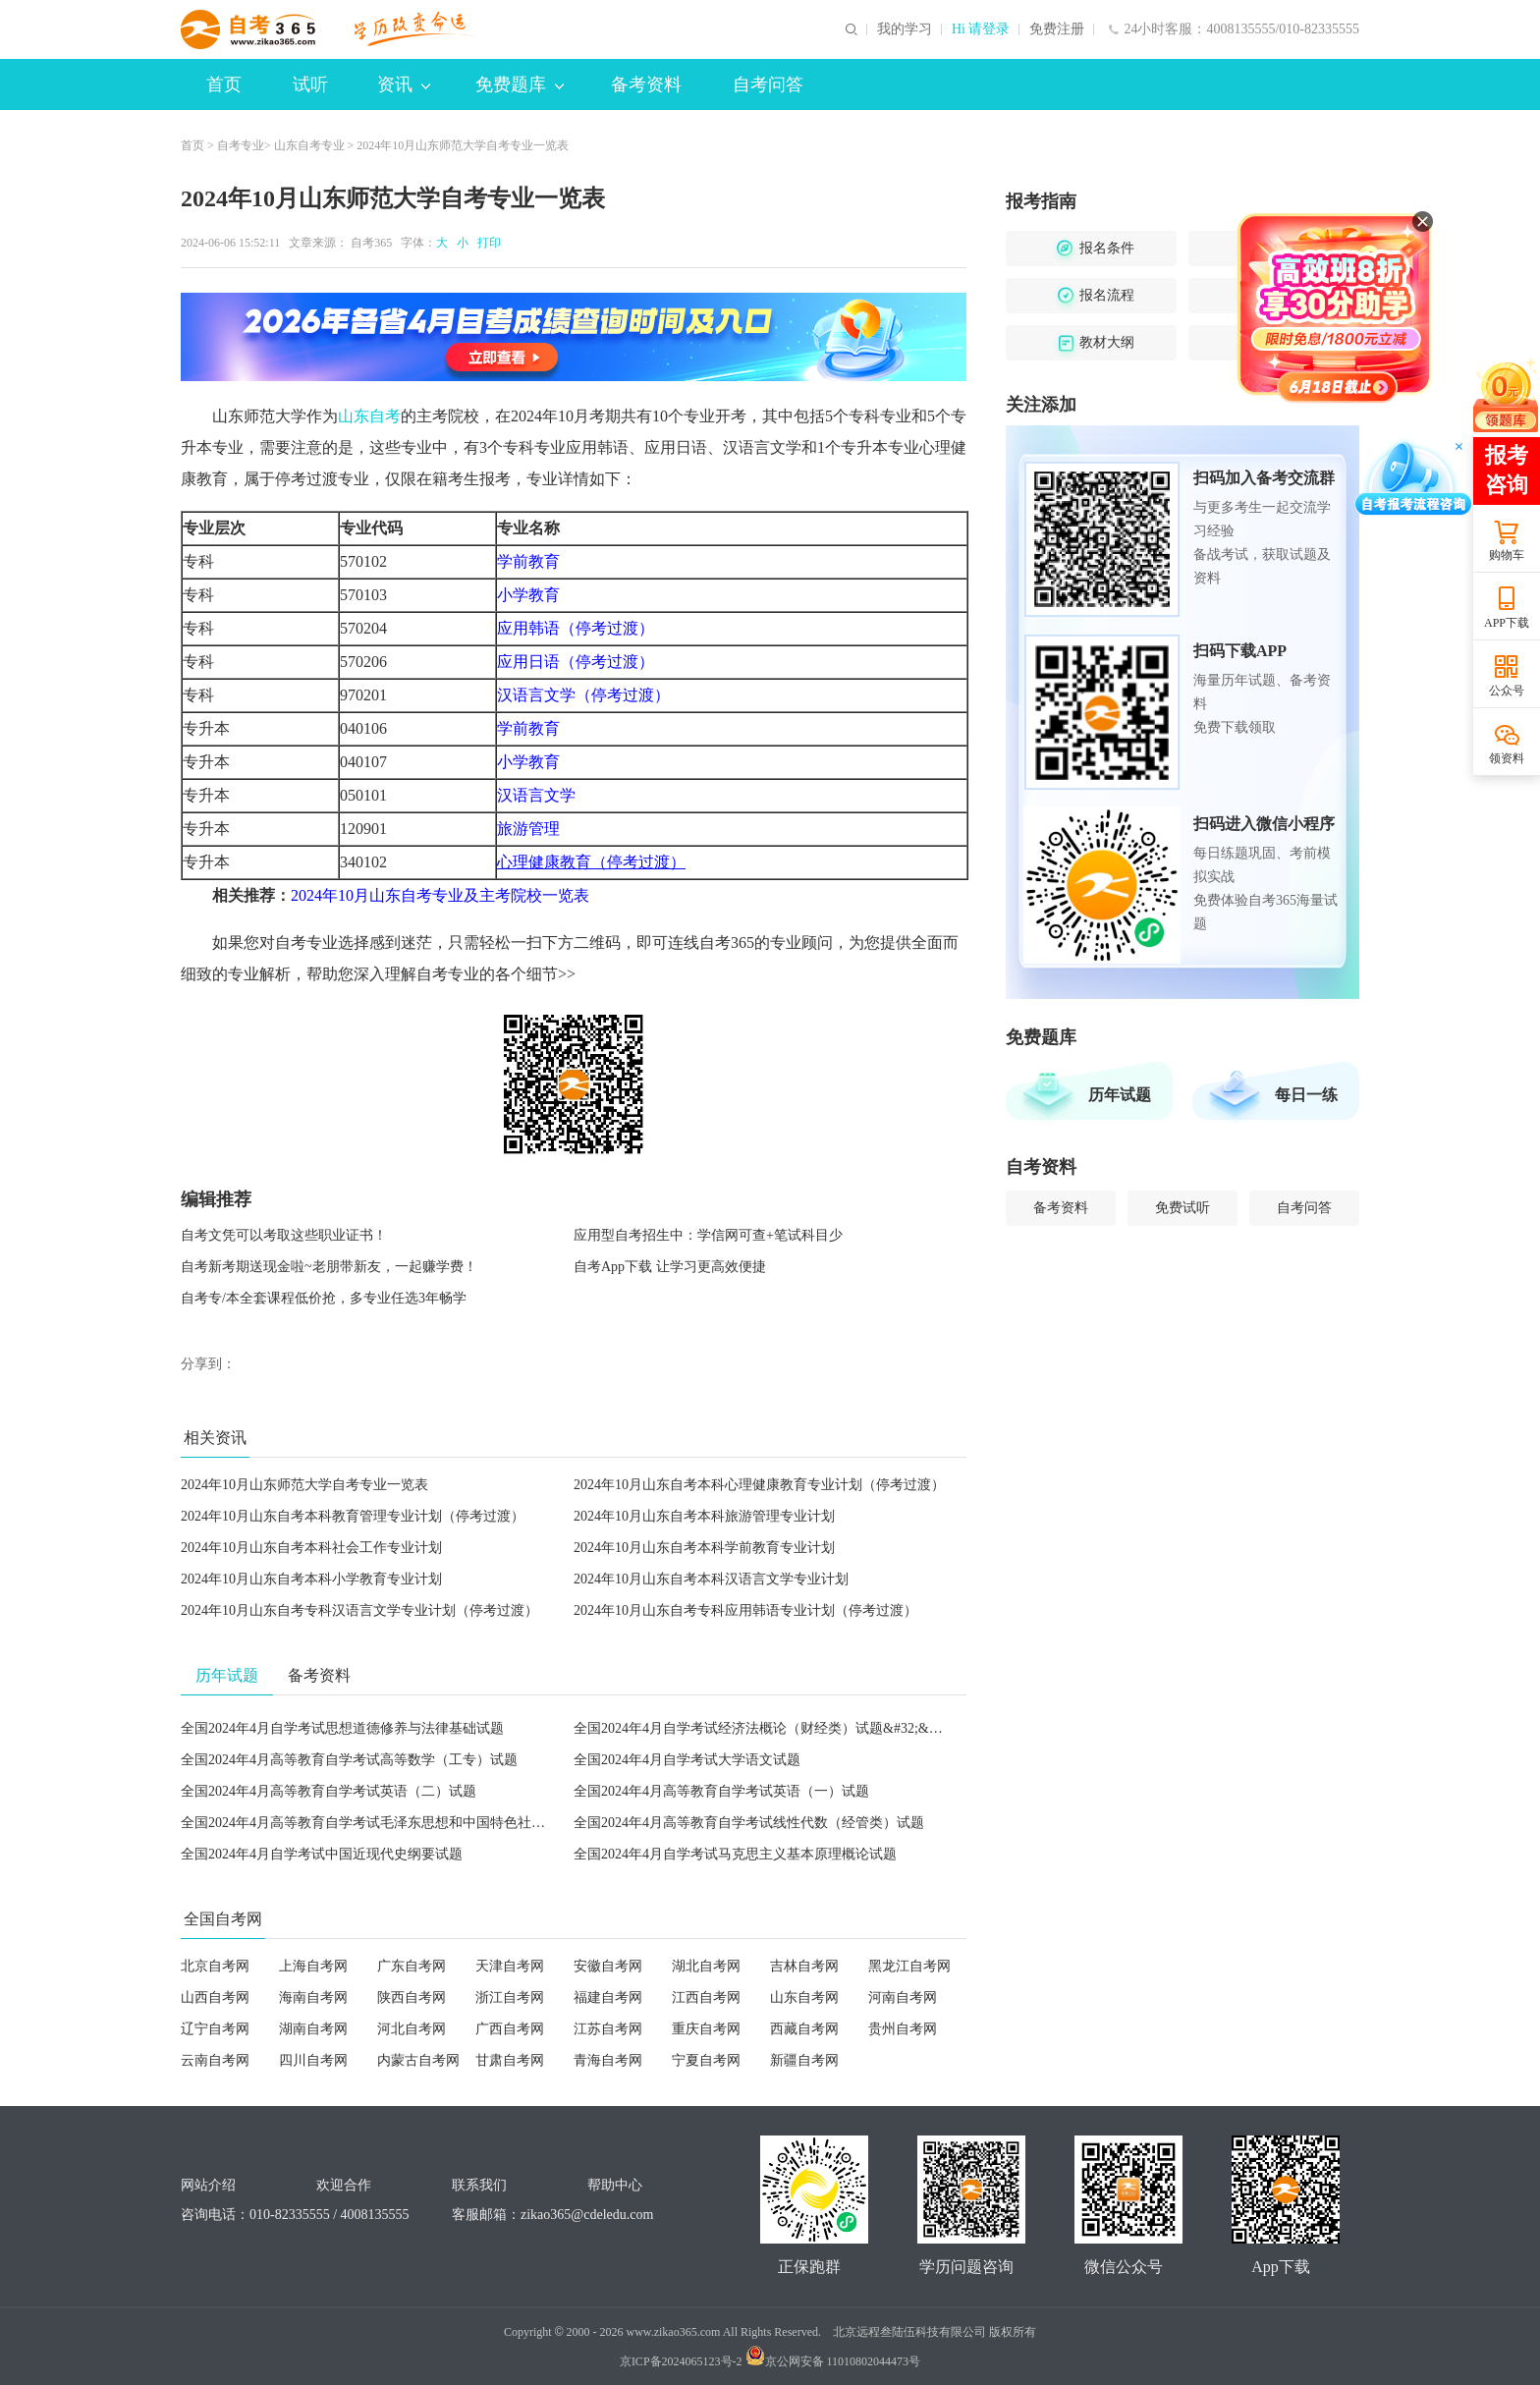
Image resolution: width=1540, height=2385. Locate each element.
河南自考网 (902, 1997)
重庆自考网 (706, 2029)
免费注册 (1056, 29)
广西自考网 (509, 2029)
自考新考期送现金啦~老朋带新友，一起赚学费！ (329, 1266)
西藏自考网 (804, 2029)
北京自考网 (215, 1966)
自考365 (371, 243)
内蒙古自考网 (418, 2060)
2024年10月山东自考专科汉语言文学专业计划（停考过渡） (359, 1610)
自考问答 (768, 84)
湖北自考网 (706, 1966)
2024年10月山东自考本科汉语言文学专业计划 (711, 1579)
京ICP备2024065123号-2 (681, 2361)
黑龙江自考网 (909, 1966)
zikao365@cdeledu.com (587, 2214)
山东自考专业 (309, 145)
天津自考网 (509, 1966)
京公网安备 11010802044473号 (833, 2361)
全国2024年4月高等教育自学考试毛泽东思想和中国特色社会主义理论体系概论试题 (432, 1822)
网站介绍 (208, 2185)
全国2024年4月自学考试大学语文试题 (687, 1759)
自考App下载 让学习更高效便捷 (670, 1266)
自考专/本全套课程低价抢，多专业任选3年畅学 (324, 1298)
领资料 (1506, 758)
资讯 (403, 84)
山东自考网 (804, 1997)
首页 (224, 84)
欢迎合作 (343, 2185)
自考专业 (240, 145)
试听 (310, 84)
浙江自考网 (509, 1997)
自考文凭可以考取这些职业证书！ (284, 1235)
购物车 (1506, 555)
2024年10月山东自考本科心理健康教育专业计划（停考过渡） (759, 1484)
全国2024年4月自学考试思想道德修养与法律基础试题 (342, 1728)
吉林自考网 (804, 1966)
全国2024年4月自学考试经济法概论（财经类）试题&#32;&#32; (764, 1728)
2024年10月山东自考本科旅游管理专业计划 (704, 1516)
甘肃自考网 (509, 2060)
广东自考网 (411, 1966)
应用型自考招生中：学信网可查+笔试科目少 (708, 1235)
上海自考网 (313, 1966)
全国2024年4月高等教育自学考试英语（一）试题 (721, 1791)
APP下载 (1506, 623)
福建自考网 (608, 1997)
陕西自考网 (411, 1997)
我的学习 (904, 29)
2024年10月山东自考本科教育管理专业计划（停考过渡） (352, 1516)
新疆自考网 (804, 2060)
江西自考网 (706, 1997)
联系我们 (479, 2185)
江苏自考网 (608, 2029)
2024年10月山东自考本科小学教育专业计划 (311, 1579)
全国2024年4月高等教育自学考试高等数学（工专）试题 (349, 1759)
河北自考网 (411, 2029)
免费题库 (519, 84)
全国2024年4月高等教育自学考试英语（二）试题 (328, 1791)
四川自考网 (313, 2060)
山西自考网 (215, 1997)
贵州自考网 (902, 2029)
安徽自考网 (608, 1966)
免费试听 (1182, 1207)
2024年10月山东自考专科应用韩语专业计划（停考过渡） (745, 1610)
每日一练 (1306, 1094)
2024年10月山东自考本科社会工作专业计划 (311, 1547)
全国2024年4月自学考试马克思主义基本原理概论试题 (735, 1854)
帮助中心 (614, 2185)
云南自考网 (215, 2060)
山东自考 (369, 416)
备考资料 (646, 84)
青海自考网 (608, 2060)
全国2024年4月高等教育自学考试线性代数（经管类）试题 (749, 1822)
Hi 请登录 (981, 29)
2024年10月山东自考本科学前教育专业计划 (704, 1547)
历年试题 (1119, 1094)
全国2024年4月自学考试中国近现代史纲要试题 (322, 1854)
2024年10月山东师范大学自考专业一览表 (304, 1484)
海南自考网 (313, 1997)
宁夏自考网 (706, 2060)
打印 (486, 243)
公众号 (1506, 690)
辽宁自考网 (215, 2029)
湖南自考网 (313, 2029)
